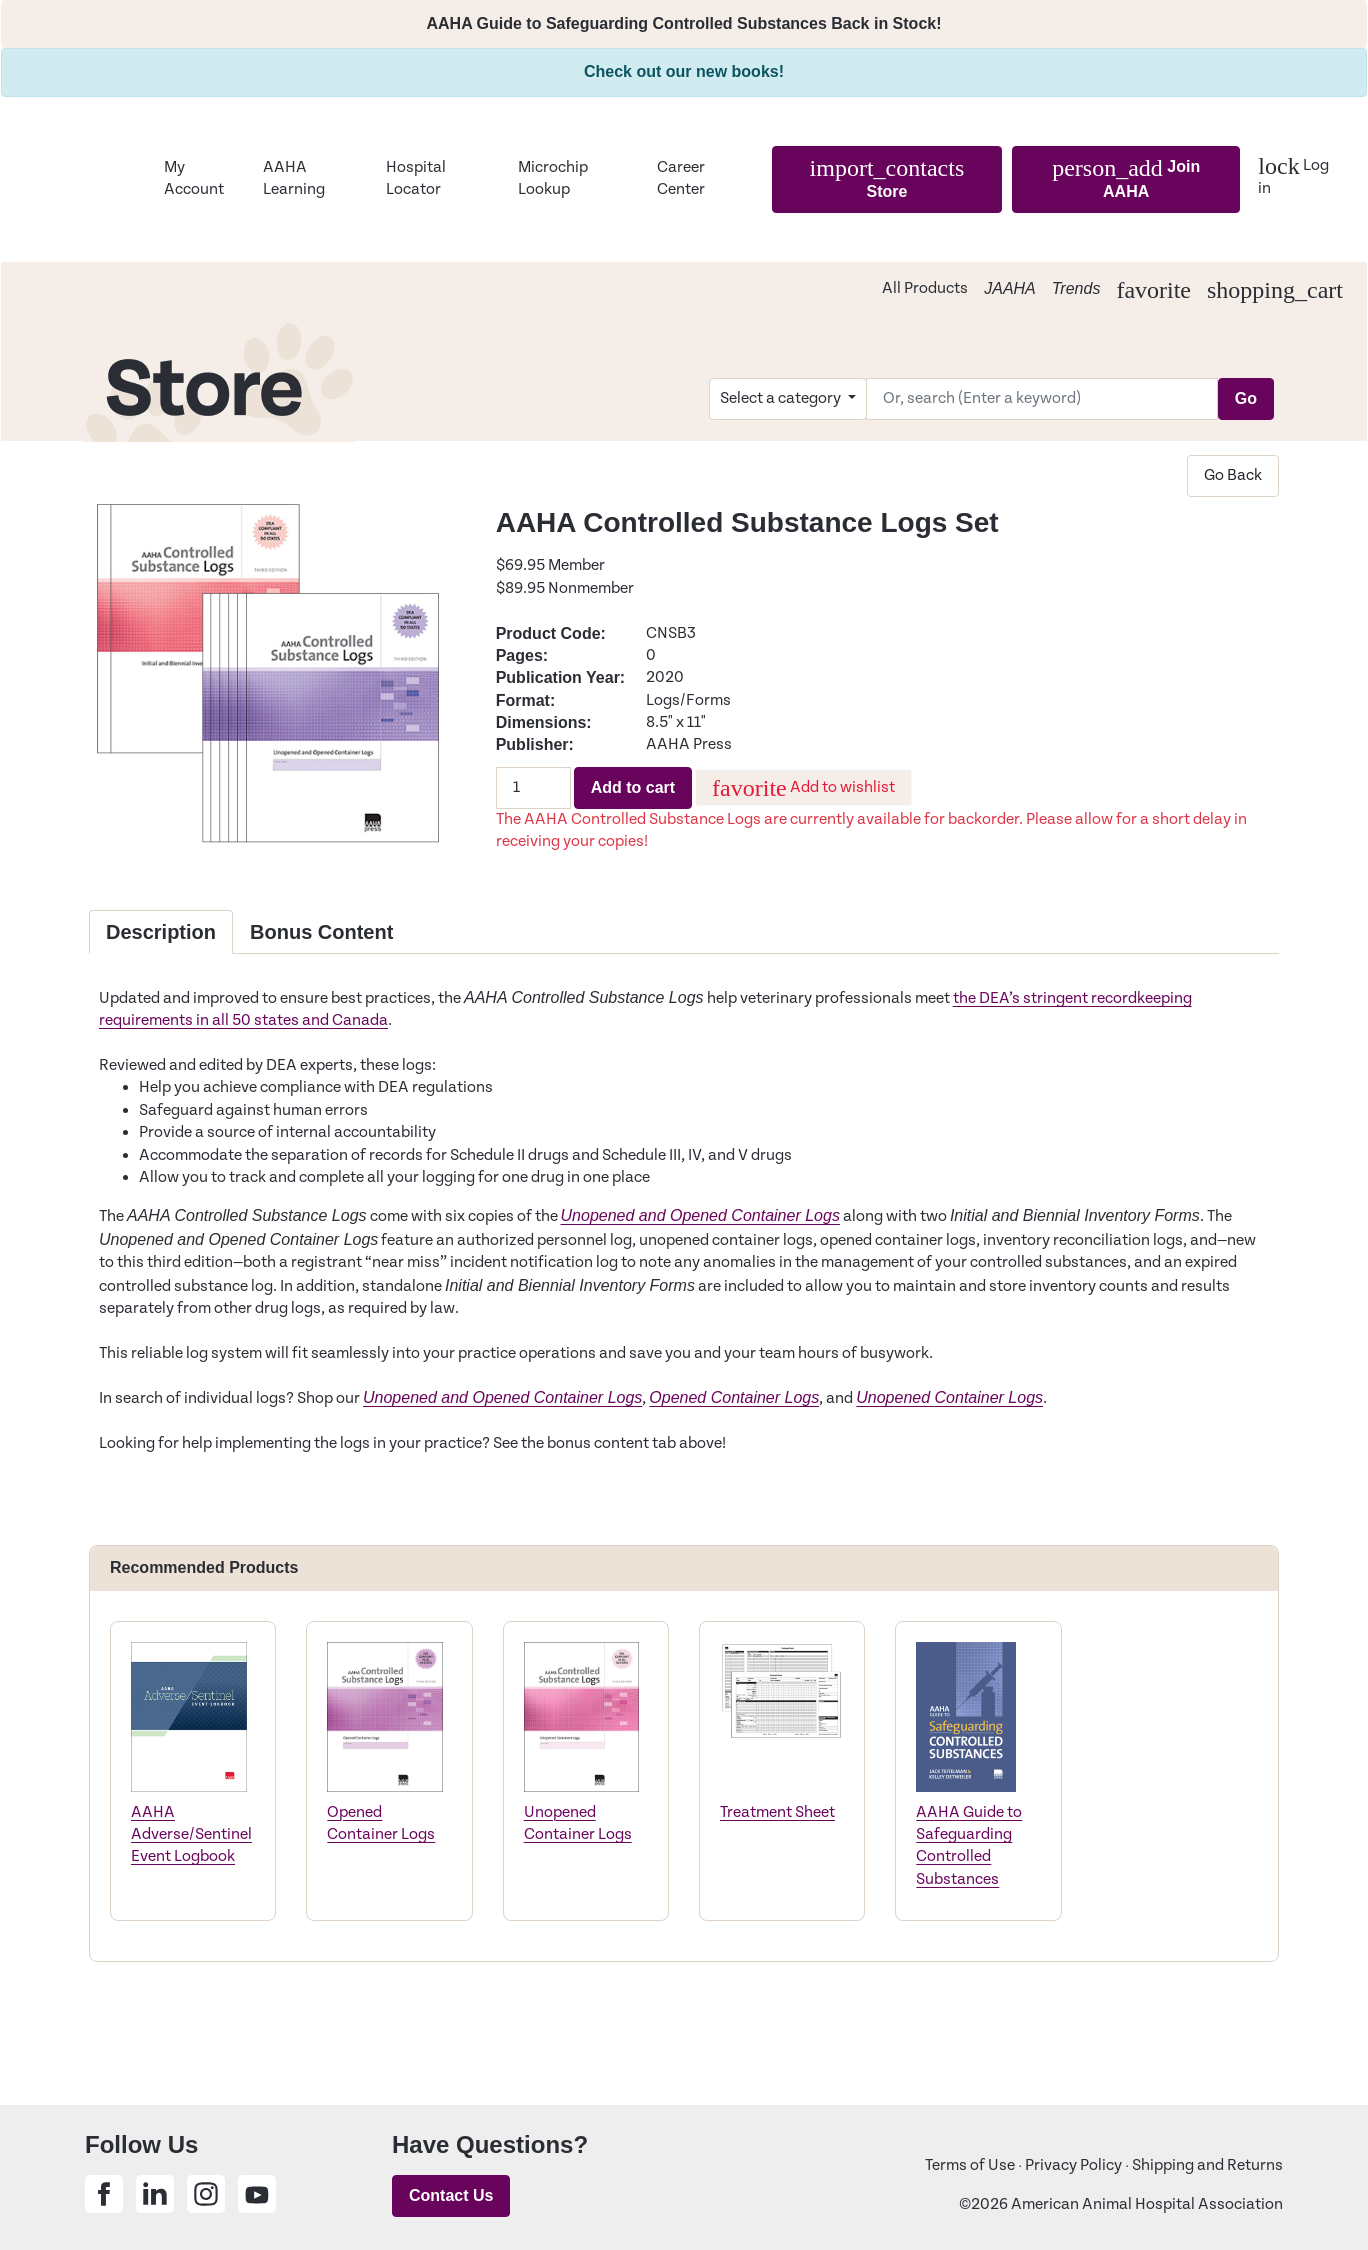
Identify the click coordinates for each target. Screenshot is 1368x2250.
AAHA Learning (294, 178)
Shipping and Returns (1207, 2165)
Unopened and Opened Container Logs (700, 1215)
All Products (925, 288)
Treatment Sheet (777, 1812)
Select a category (782, 398)
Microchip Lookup (553, 178)
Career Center (681, 178)
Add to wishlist (803, 788)
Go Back (1233, 475)
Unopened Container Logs (578, 1823)
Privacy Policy (1073, 2165)
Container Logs (989, 1397)
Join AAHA (1126, 177)
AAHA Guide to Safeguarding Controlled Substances (969, 1846)
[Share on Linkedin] (155, 2194)
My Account (194, 178)
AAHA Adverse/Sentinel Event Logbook (191, 1835)
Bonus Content (321, 932)
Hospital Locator (416, 178)
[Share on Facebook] (104, 2194)
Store (887, 177)
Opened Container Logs (734, 1397)
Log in (1293, 175)
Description (161, 932)
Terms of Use (970, 2165)
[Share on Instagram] (206, 2194)
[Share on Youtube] (257, 2194)
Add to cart (633, 787)
